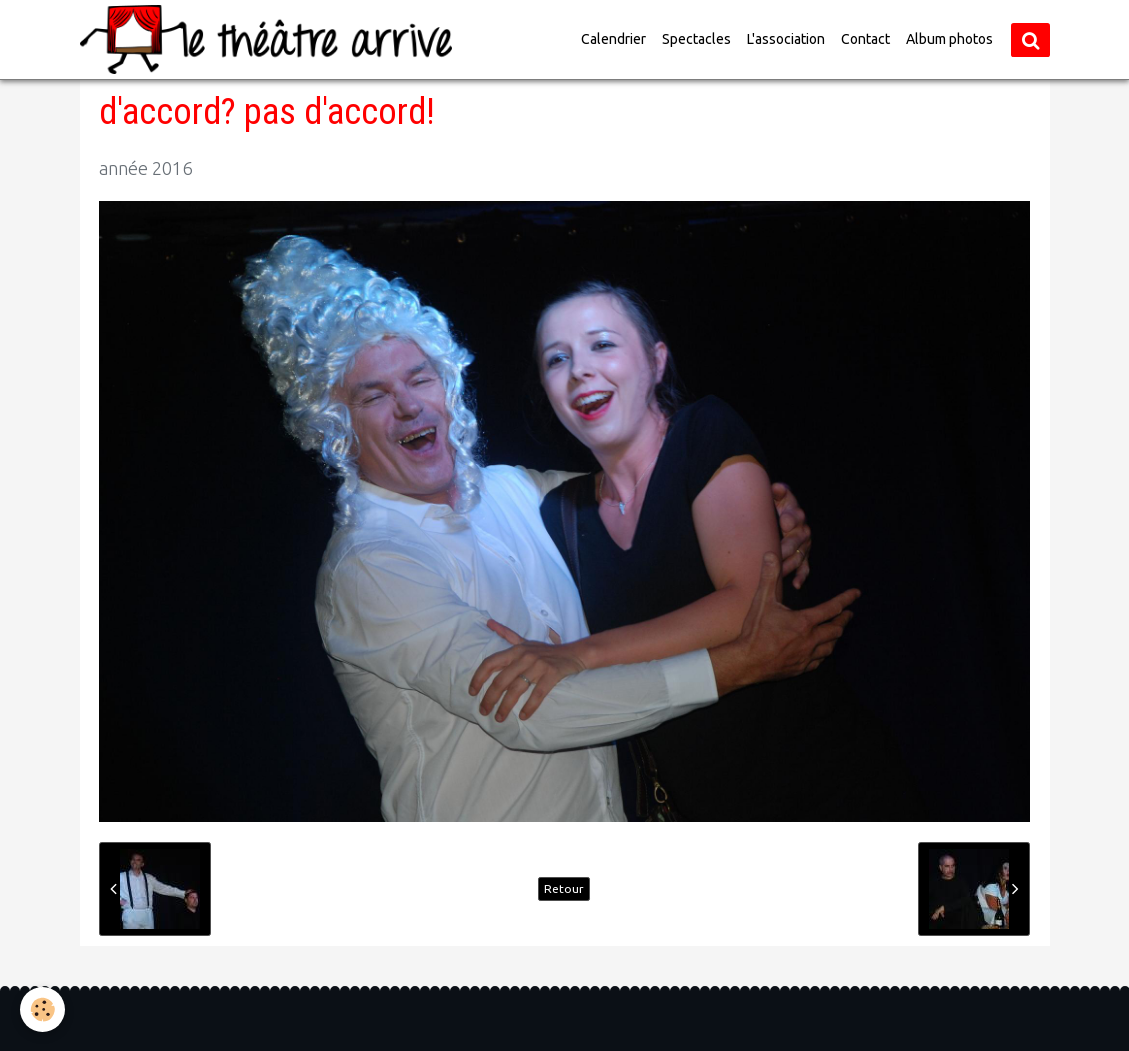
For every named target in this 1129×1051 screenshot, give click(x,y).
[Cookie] (42, 1009)
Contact (865, 39)
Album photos (949, 39)
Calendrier (613, 39)
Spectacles (696, 39)
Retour (564, 888)
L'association (786, 39)
